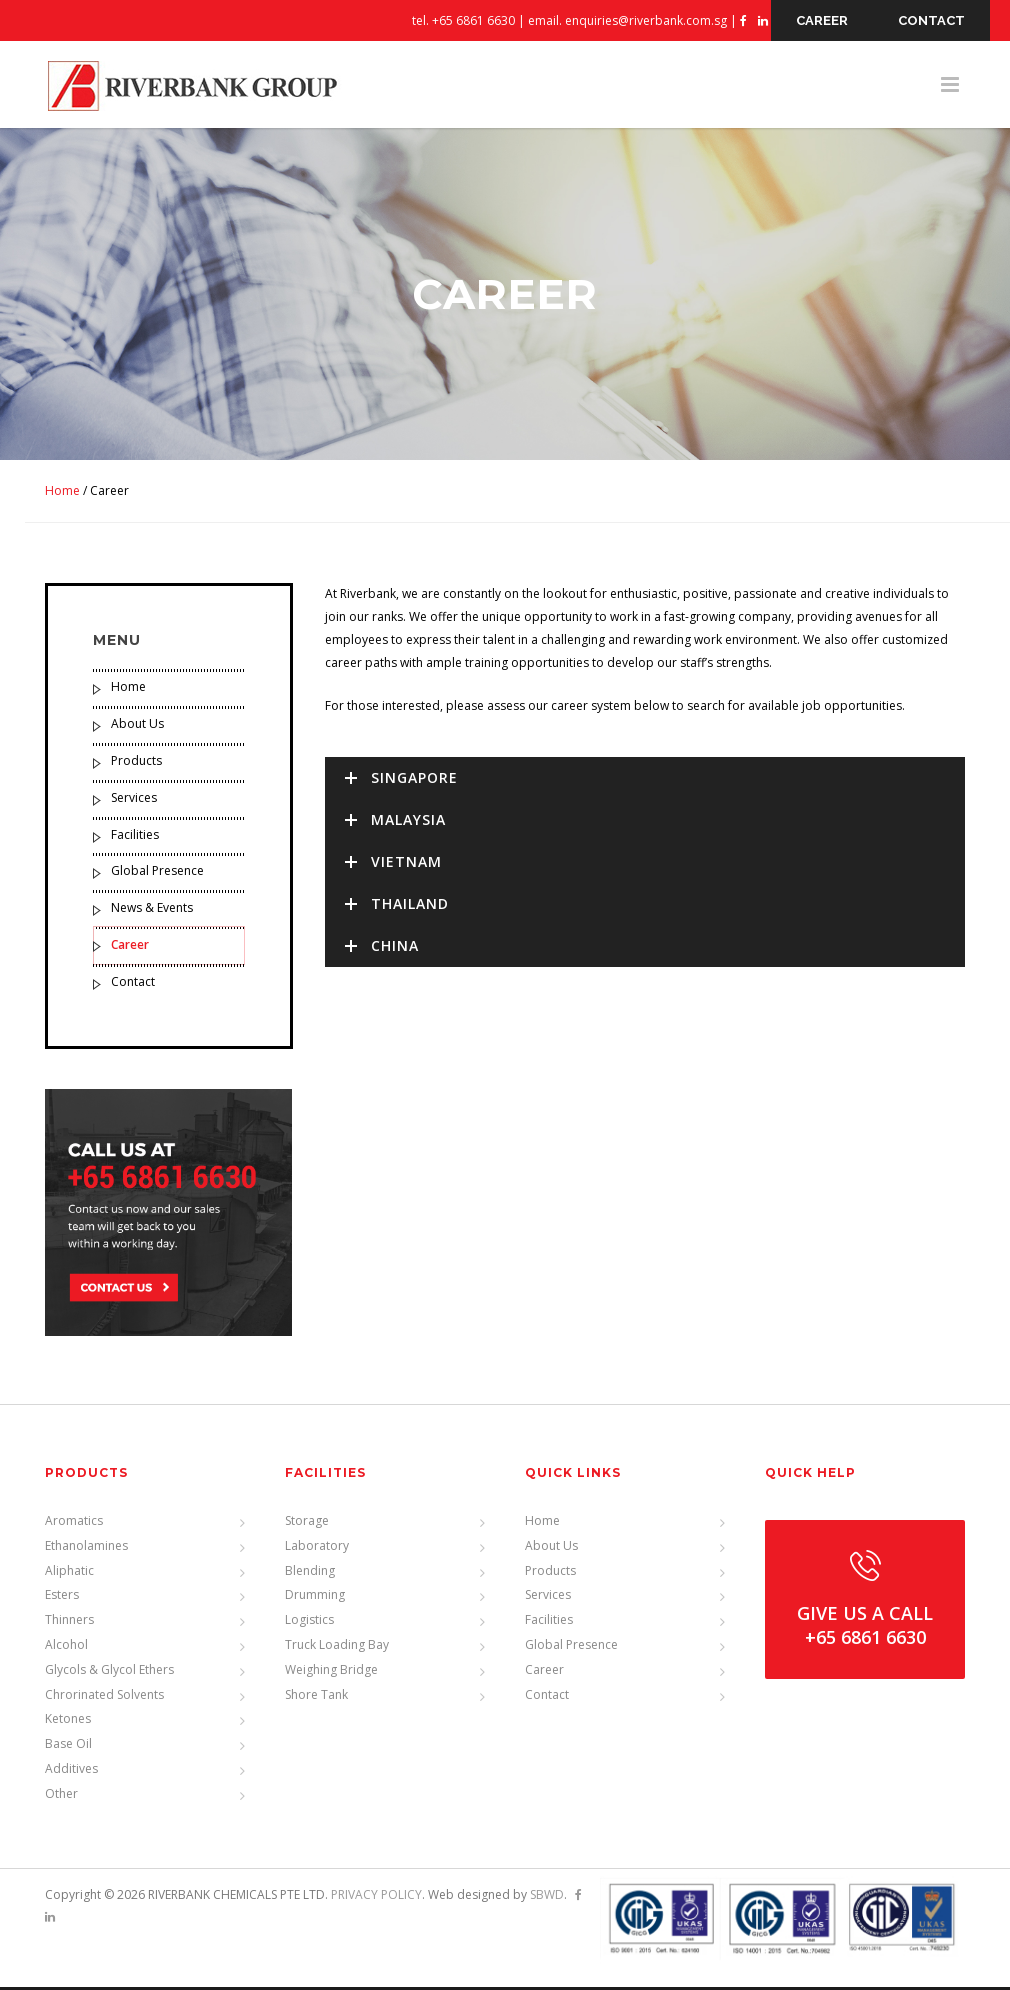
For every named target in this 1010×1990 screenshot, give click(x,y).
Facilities (135, 837)
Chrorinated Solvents (104, 1696)
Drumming (315, 1597)
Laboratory (317, 1548)
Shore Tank (316, 1696)
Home (62, 493)
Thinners (69, 1622)
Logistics (309, 1622)
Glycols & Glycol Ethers (109, 1672)
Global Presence (157, 874)
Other (61, 1796)
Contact (133, 984)
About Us (137, 727)
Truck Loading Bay (337, 1647)
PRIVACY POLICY (376, 1896)
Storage (307, 1523)
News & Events (152, 911)
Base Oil (68, 1746)
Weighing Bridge (331, 1672)
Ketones (68, 1721)
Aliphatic (69, 1572)
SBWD (547, 1896)
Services (134, 800)
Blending (310, 1572)
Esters (62, 1597)
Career (130, 947)
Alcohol (66, 1647)
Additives (71, 1771)
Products (136, 763)
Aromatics (74, 1523)
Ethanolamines (86, 1548)
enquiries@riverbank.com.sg (646, 20)
